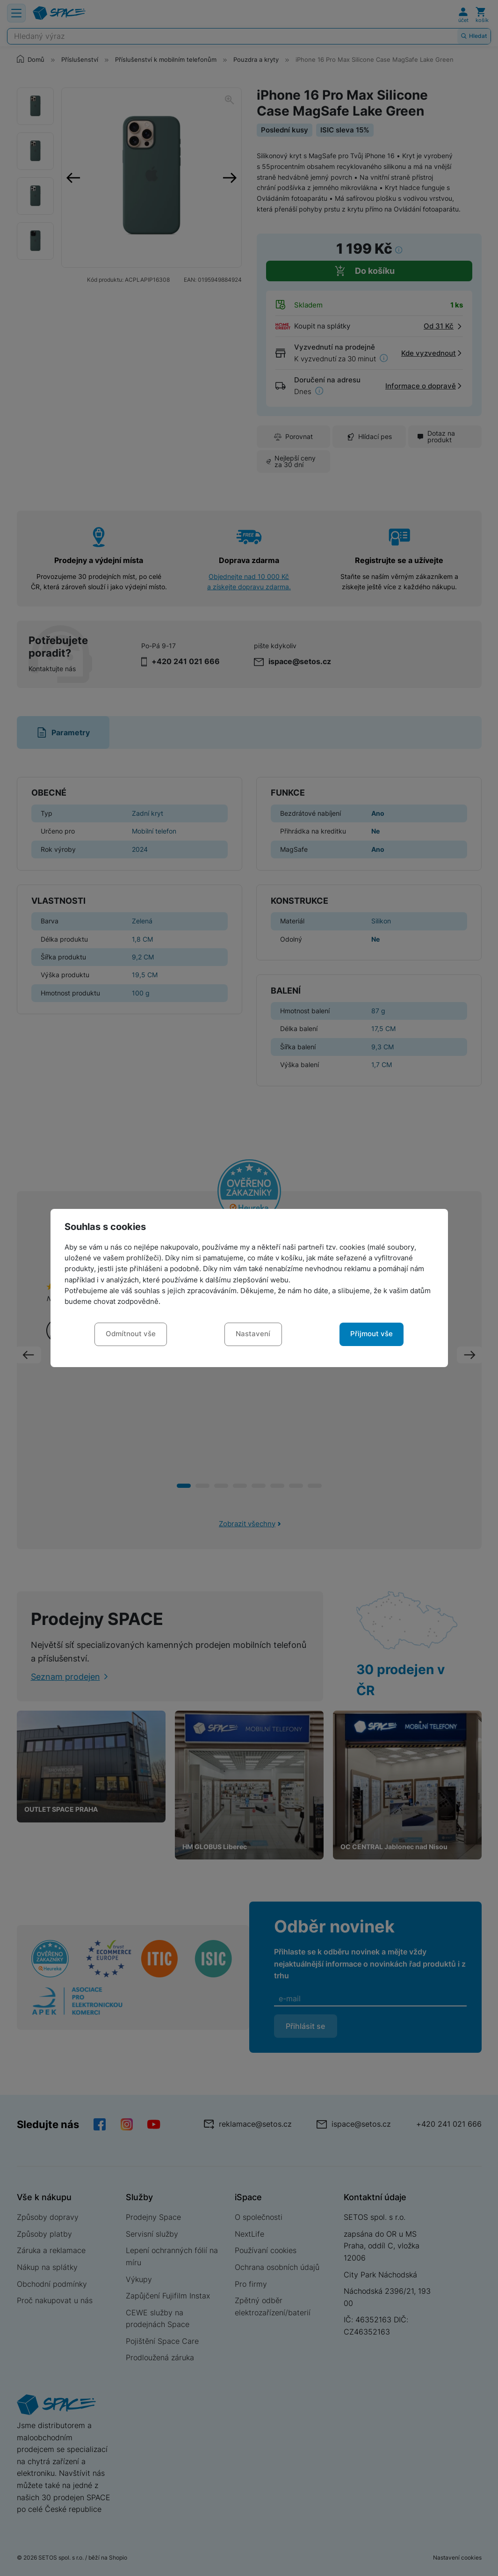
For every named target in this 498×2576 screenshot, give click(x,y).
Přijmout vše (371, 1334)
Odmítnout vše (131, 1334)
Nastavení (253, 1334)
